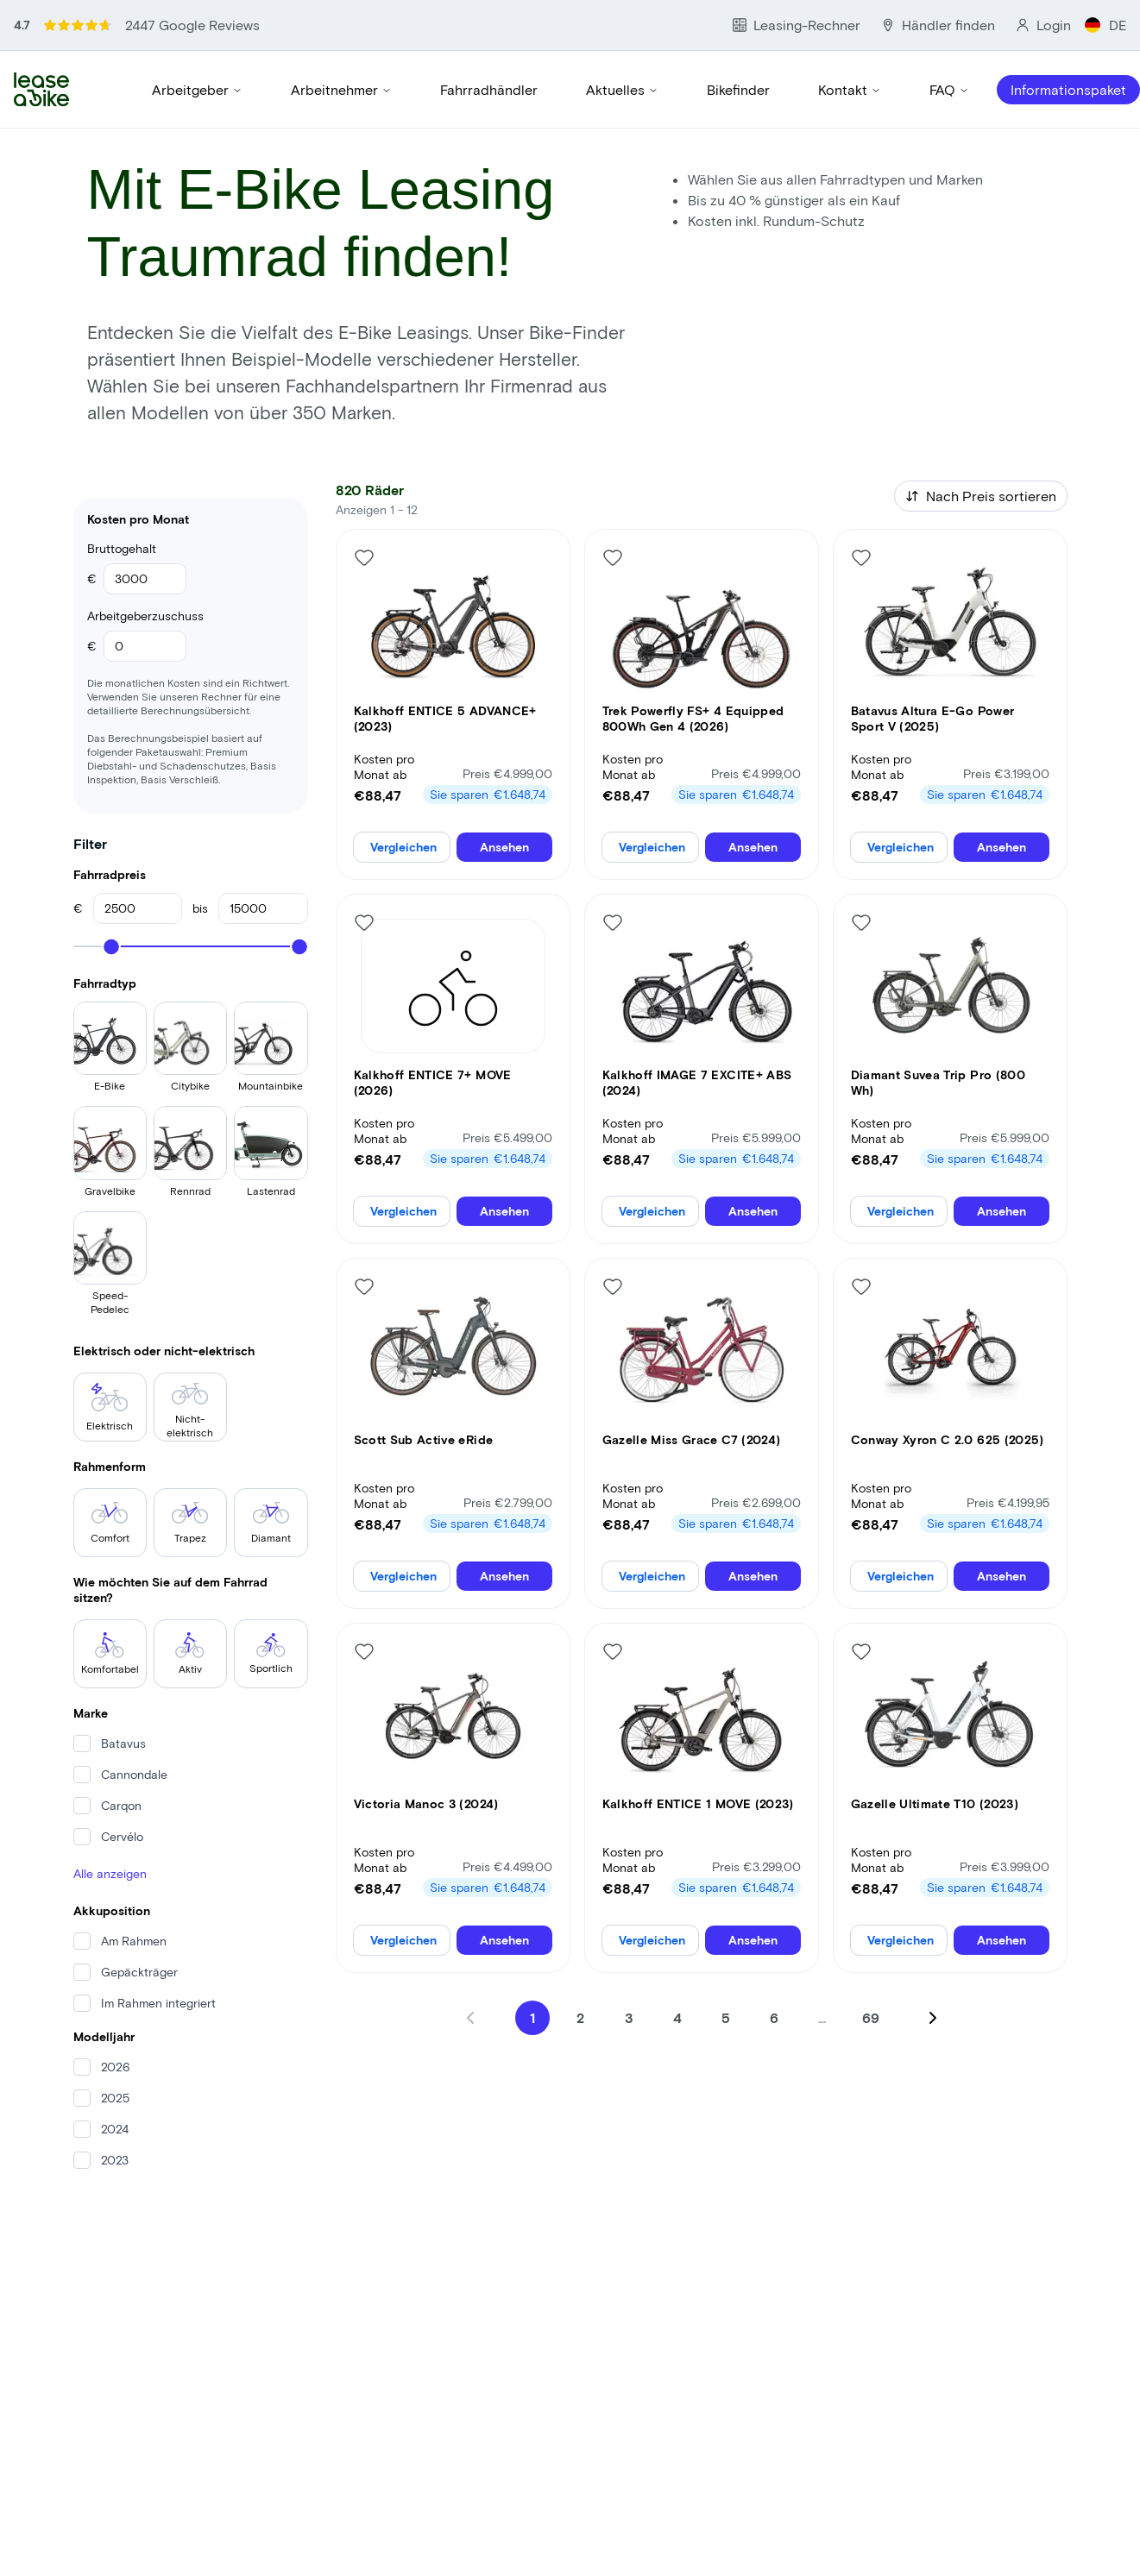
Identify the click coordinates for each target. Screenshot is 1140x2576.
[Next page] (933, 2018)
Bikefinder (738, 89)
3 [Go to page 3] (629, 2017)
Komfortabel (110, 1653)
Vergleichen (403, 846)
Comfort (110, 1522)
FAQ (949, 89)
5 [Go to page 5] (725, 2017)
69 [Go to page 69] (870, 2017)
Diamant (271, 1522)
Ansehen (504, 846)
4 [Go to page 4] (677, 2017)
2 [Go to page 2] (580, 2017)
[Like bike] (364, 557)
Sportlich (271, 1653)
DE (1105, 24)
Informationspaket (1068, 89)
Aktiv (190, 1653)
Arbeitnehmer (341, 89)
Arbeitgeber (197, 89)
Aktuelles (622, 89)
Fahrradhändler (489, 89)
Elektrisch (109, 1407)
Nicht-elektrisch (190, 1410)
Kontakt (849, 89)
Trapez (190, 1522)
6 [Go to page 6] (774, 2017)
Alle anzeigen (110, 1873)
